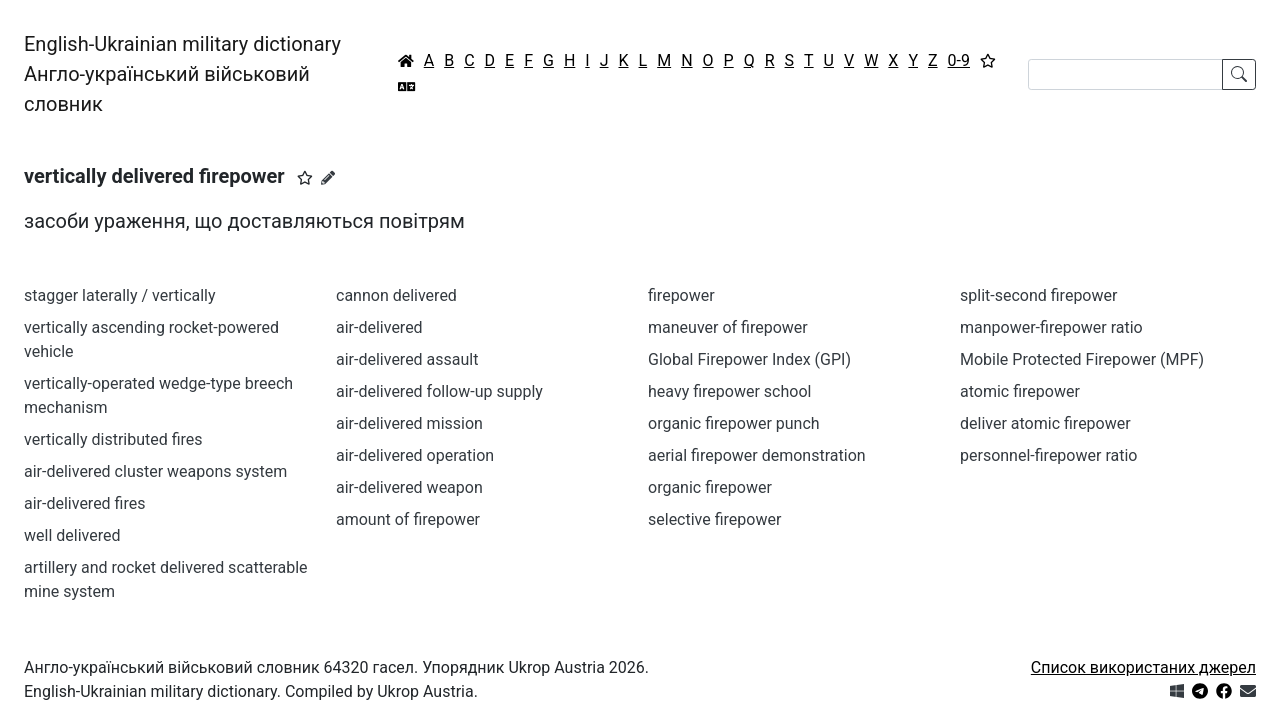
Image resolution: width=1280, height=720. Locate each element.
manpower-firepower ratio (1051, 327)
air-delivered (379, 327)
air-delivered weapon (409, 487)
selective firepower (714, 519)
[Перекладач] (407, 87)
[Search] (1125, 74)
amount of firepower (408, 519)
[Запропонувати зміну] (328, 178)
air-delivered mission (409, 423)
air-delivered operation (415, 455)
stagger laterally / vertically (120, 295)
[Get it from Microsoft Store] (1177, 691)
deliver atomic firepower (1045, 423)
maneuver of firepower (728, 327)
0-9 (959, 60)
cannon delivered (396, 295)
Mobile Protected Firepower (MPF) (1082, 359)
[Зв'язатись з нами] (1248, 691)
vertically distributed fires (113, 439)
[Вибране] (988, 61)
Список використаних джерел (1143, 667)
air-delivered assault (407, 359)
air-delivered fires (85, 503)
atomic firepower (1020, 391)
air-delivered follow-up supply (439, 391)
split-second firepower (1038, 295)
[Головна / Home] (406, 61)
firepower (681, 295)
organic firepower (710, 487)
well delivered (72, 535)
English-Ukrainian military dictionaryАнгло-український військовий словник (182, 74)
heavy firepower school (729, 391)
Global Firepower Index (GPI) (749, 359)
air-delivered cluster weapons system (155, 471)
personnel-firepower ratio (1048, 455)
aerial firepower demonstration (757, 455)
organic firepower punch (734, 423)
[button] (305, 178)
